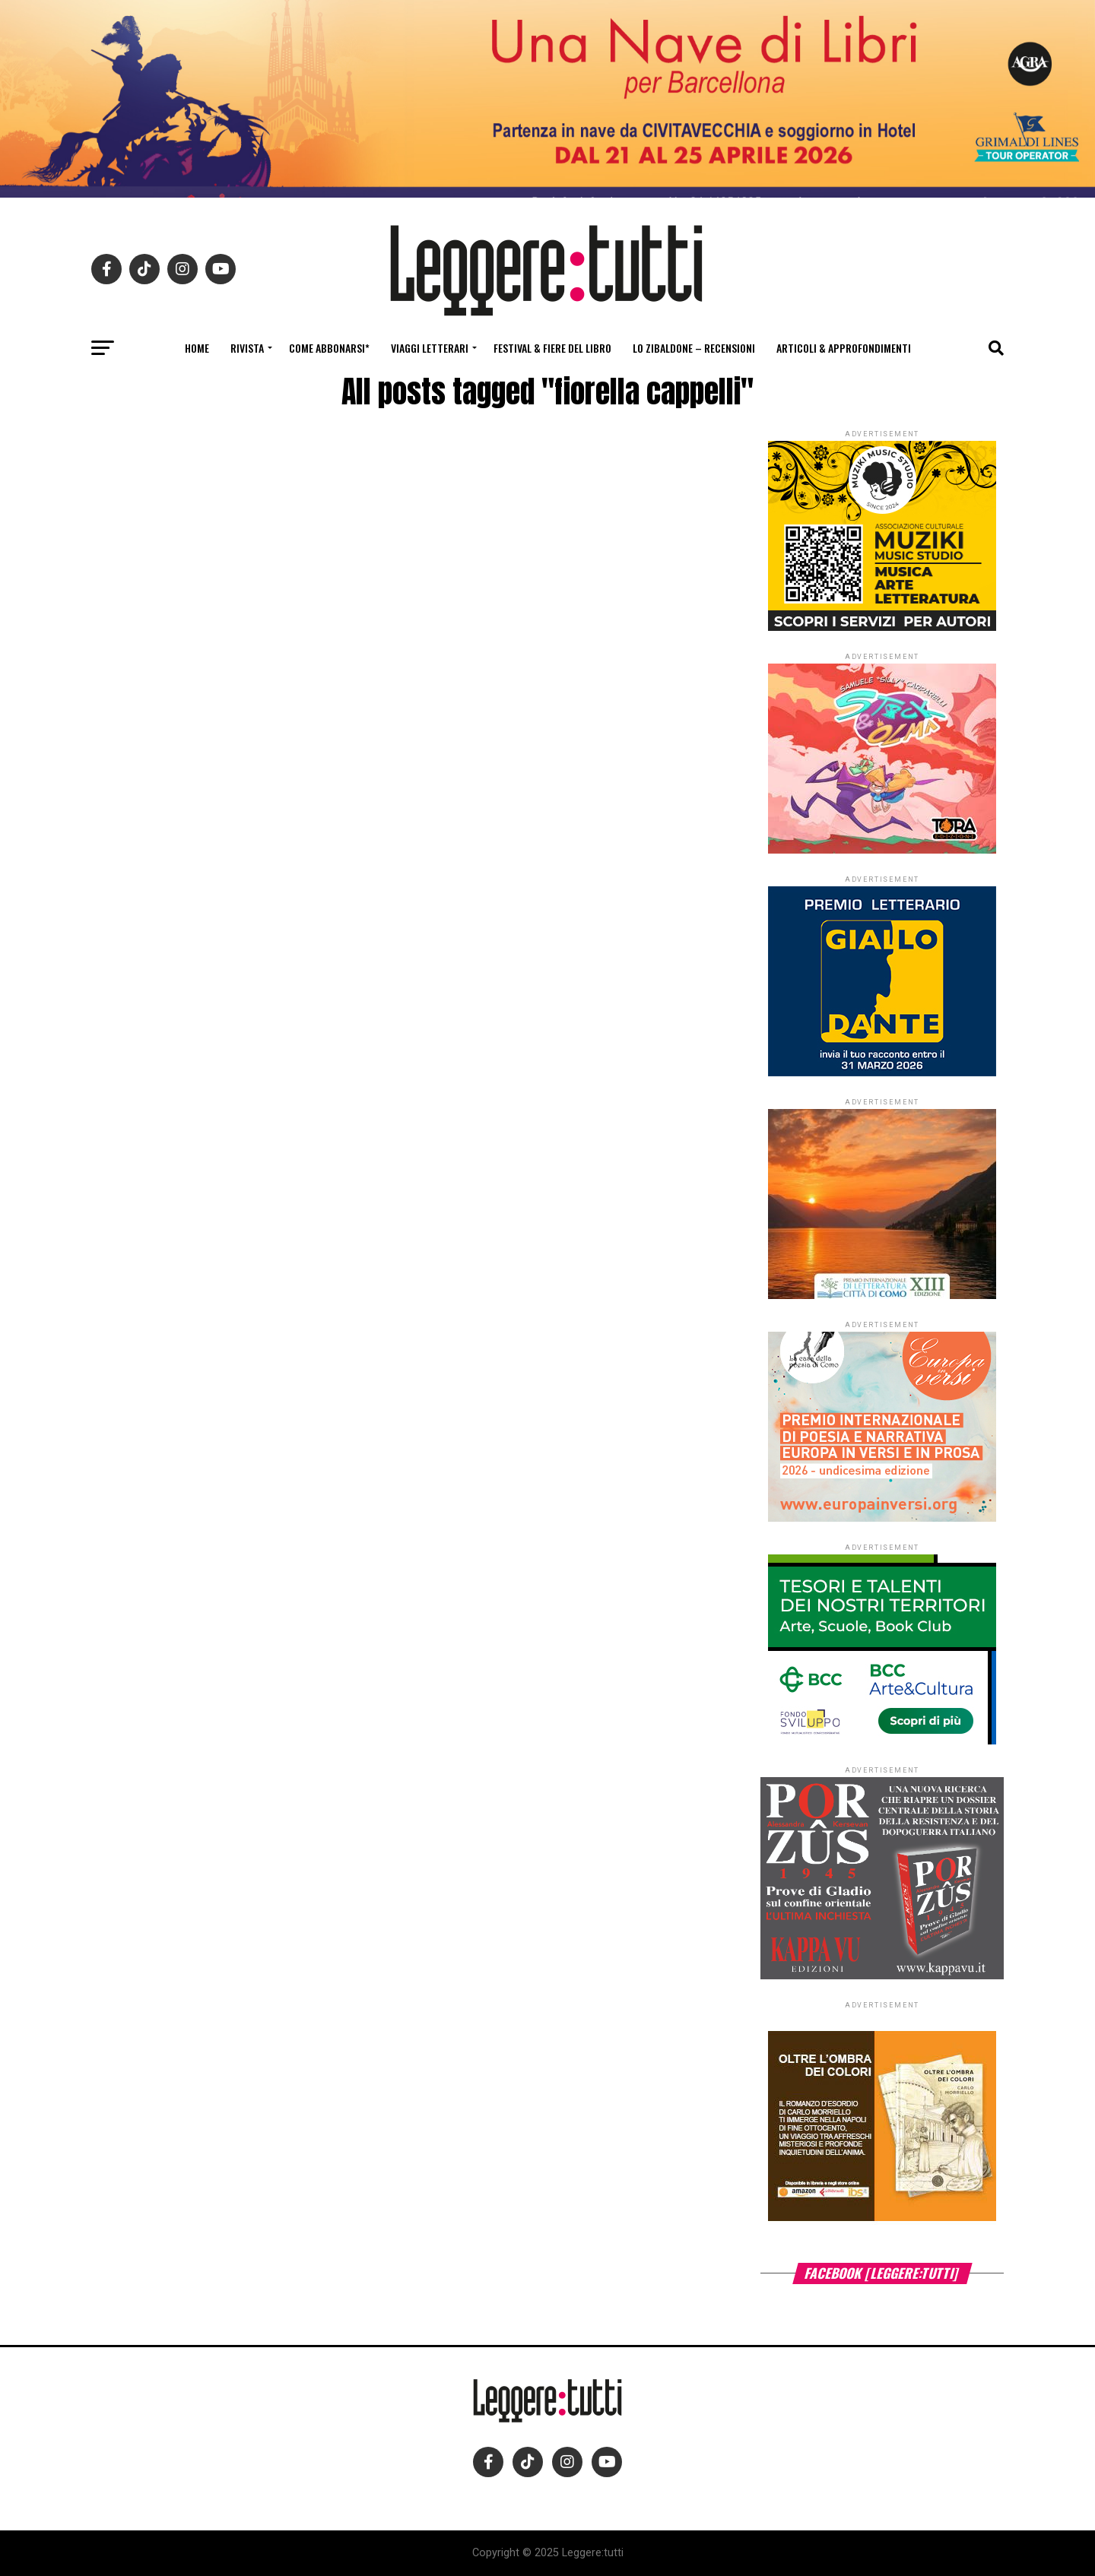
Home (197, 348)
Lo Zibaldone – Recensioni (694, 348)
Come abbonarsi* (329, 348)
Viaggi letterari (429, 348)
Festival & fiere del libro (552, 348)
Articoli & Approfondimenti (843, 348)
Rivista (247, 348)
